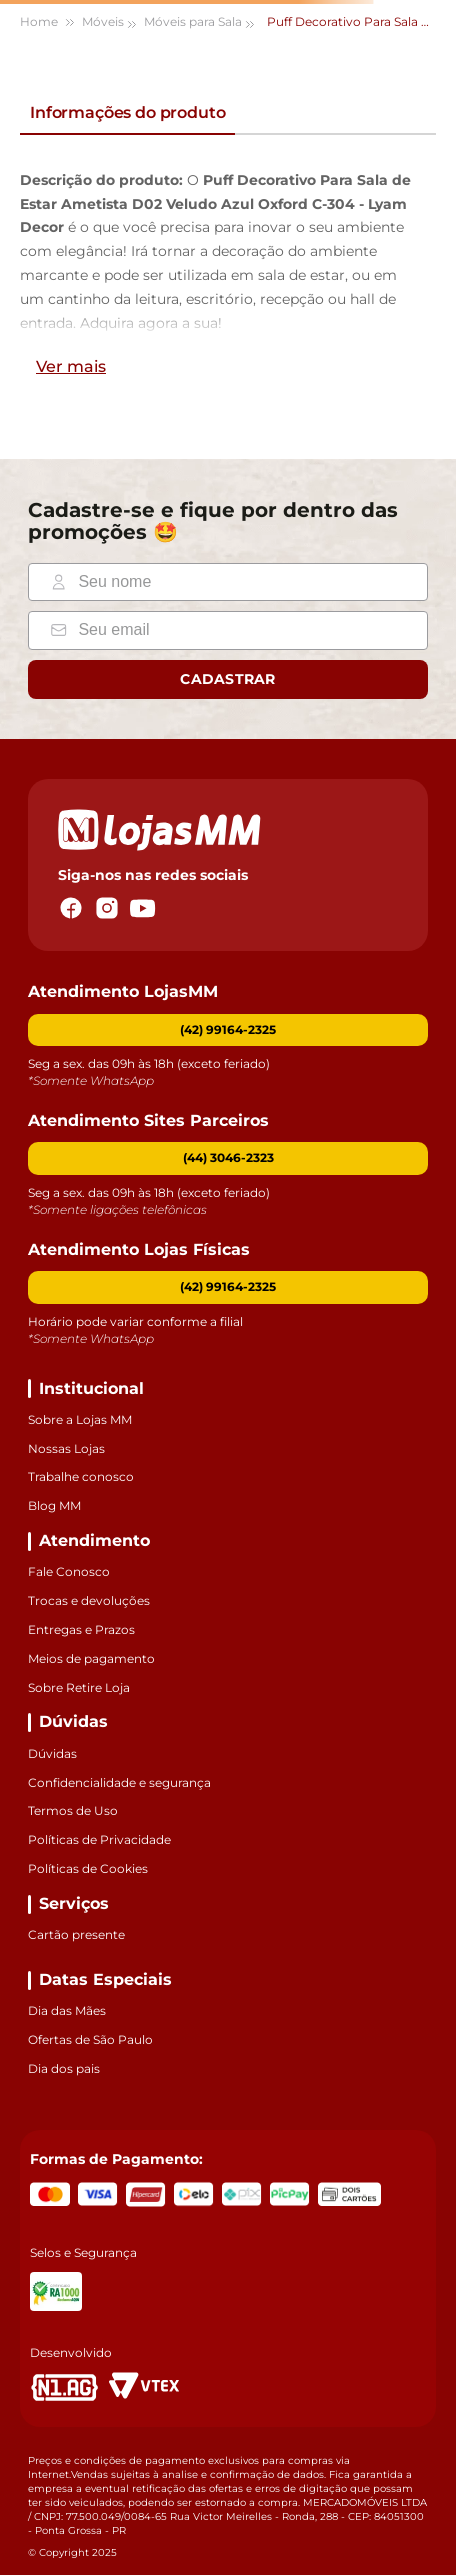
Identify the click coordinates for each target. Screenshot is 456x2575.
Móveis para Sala (193, 21)
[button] (228, 1158)
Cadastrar (228, 679)
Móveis (103, 21)
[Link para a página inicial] (48, 22)
